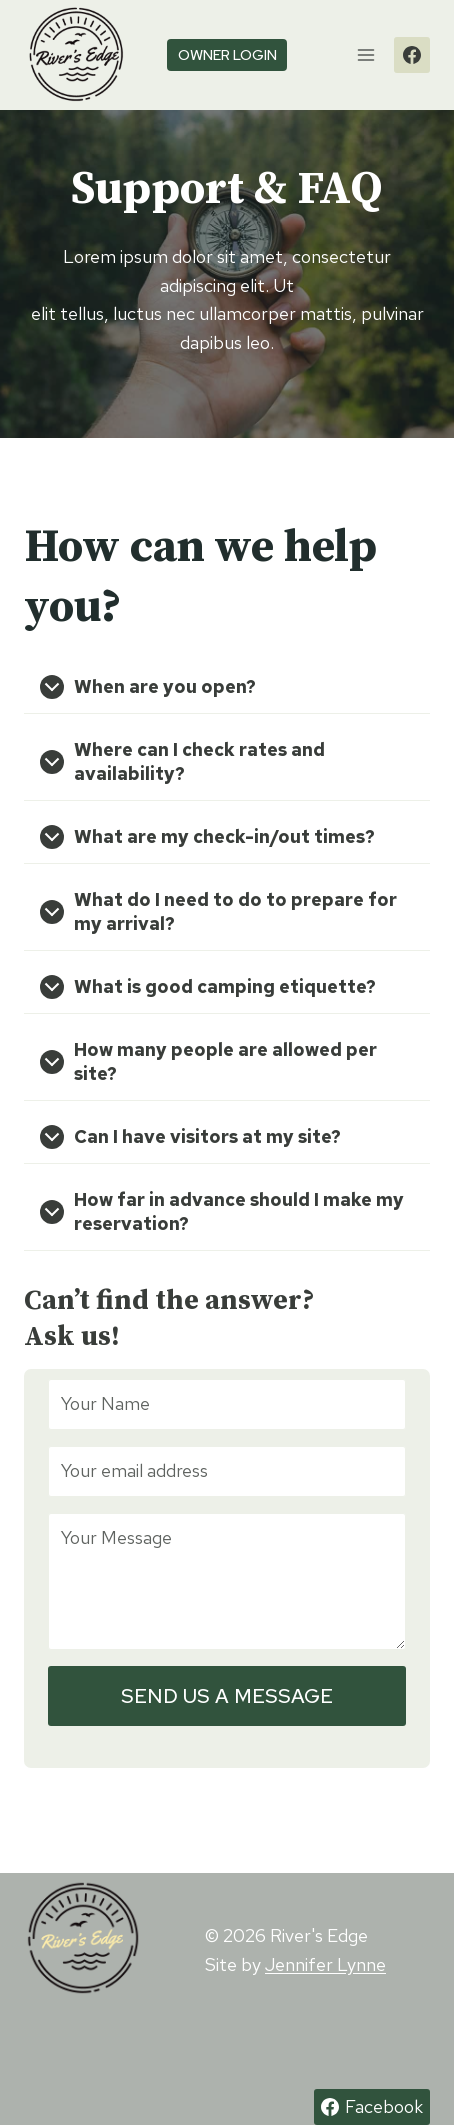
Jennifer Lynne (325, 1964)
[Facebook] (412, 55)
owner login (227, 54)
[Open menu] (365, 54)
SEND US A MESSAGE (227, 1696)
